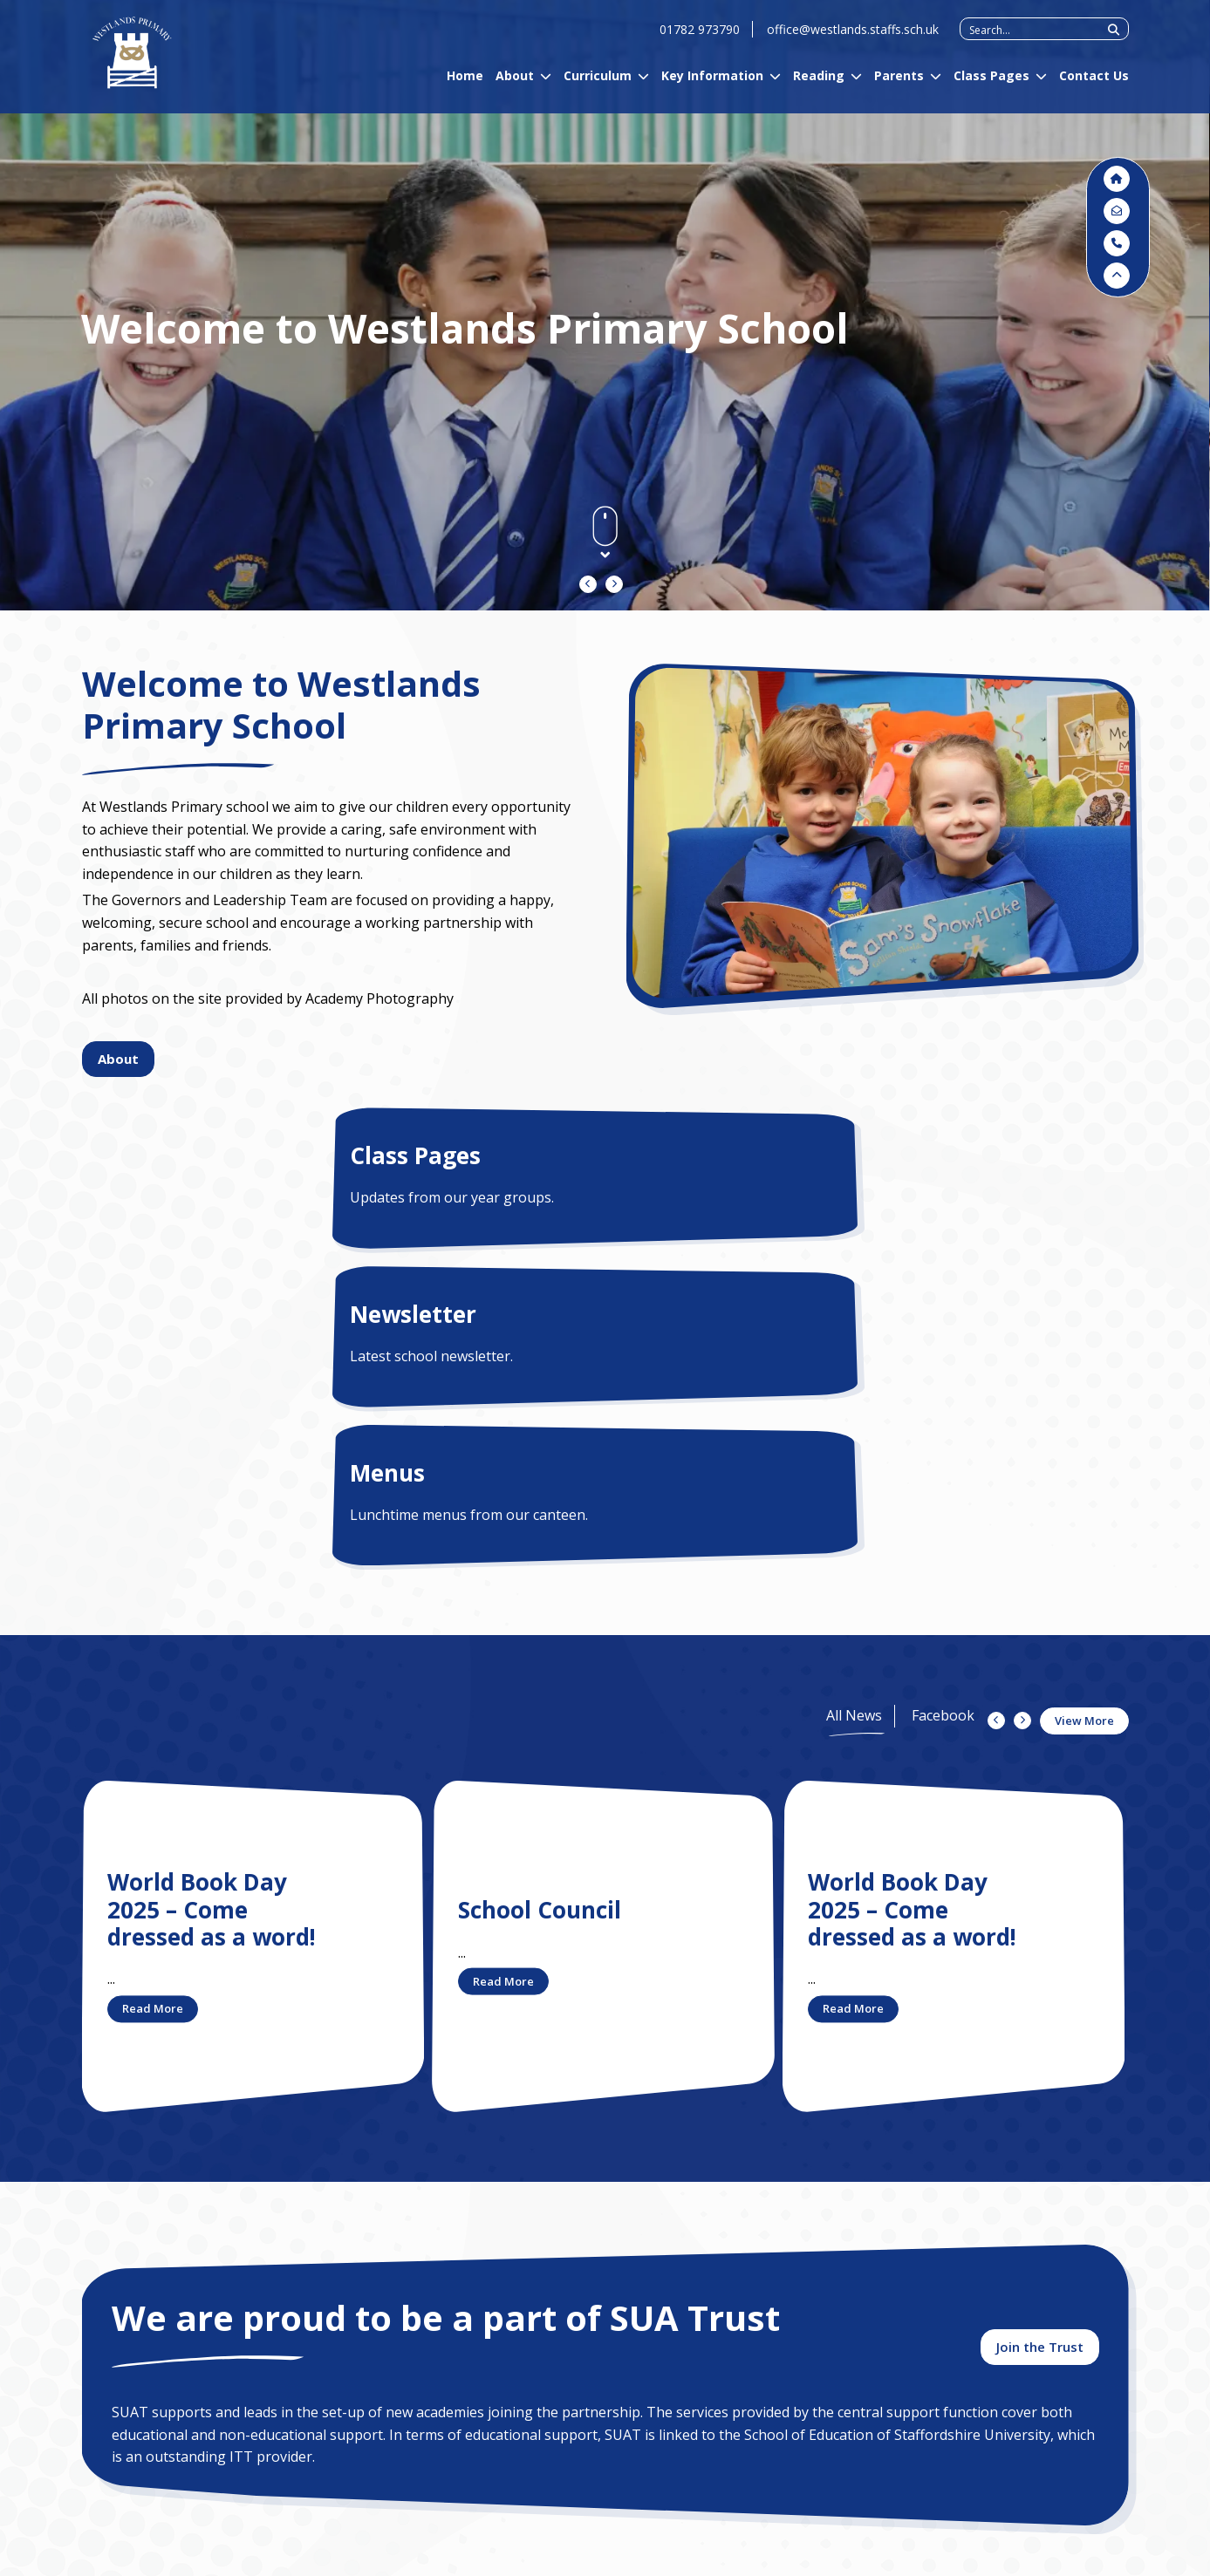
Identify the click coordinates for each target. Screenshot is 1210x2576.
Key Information (712, 87)
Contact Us (1094, 87)
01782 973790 (700, 41)
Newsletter (518, 1155)
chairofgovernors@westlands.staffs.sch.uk (805, 2492)
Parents (899, 87)
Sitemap (289, 2554)
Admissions (284, 2373)
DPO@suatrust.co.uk (540, 2426)
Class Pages (991, 87)
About (515, 87)
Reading (818, 87)
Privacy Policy (206, 2554)
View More (1084, 1403)
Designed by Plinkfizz (1077, 2556)
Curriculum (598, 87)
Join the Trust (1040, 2045)
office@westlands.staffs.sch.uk (853, 41)
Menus (827, 1155)
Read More (152, 1691)
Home (465, 87)
